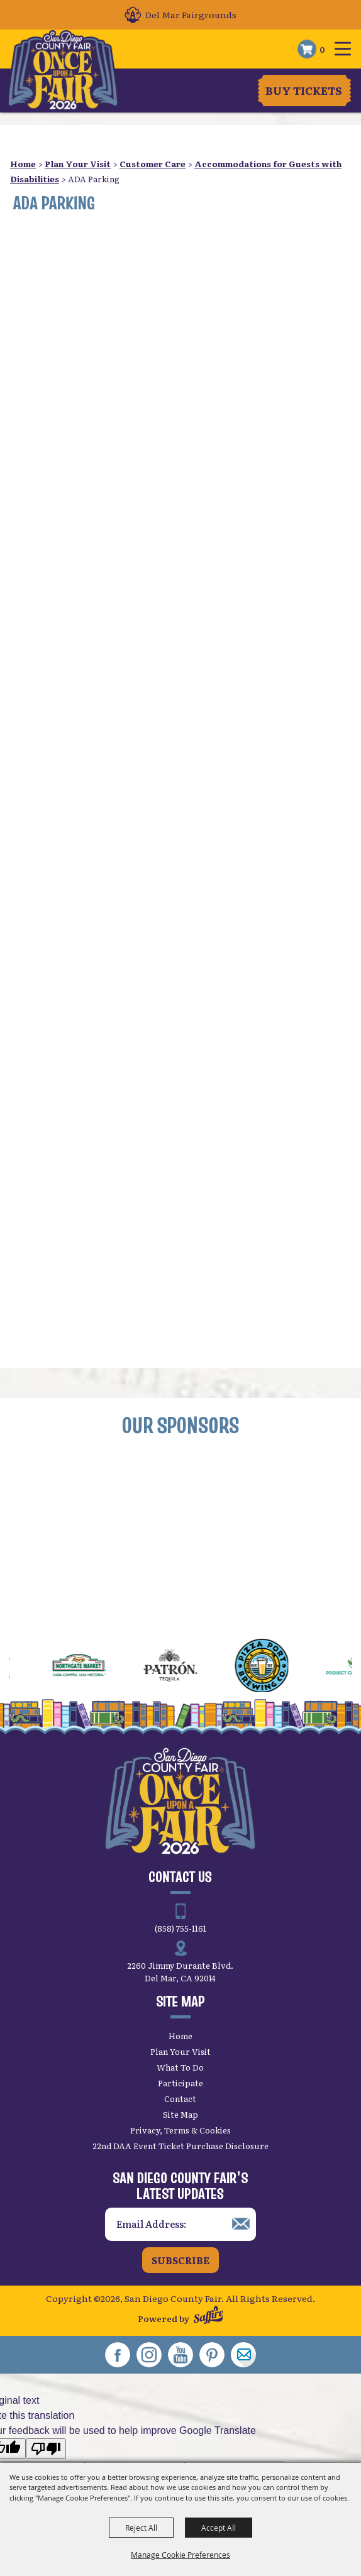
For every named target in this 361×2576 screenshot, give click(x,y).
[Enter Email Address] (180, 2224)
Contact (180, 2099)
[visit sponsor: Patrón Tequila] (191, 1667)
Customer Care (152, 164)
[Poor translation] (46, 2448)
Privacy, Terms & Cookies (180, 2130)
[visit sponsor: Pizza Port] (282, 1667)
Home (23, 164)
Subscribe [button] (180, 2260)
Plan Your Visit (78, 164)
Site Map (180, 2114)
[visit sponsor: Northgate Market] (99, 1667)
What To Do (180, 2067)
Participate (180, 2083)
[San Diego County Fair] (64, 70)
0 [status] (322, 49)
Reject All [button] (141, 2528)
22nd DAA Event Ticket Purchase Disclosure (180, 2146)
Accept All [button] (218, 2528)
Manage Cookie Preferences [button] (180, 2555)
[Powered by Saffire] (208, 2316)
